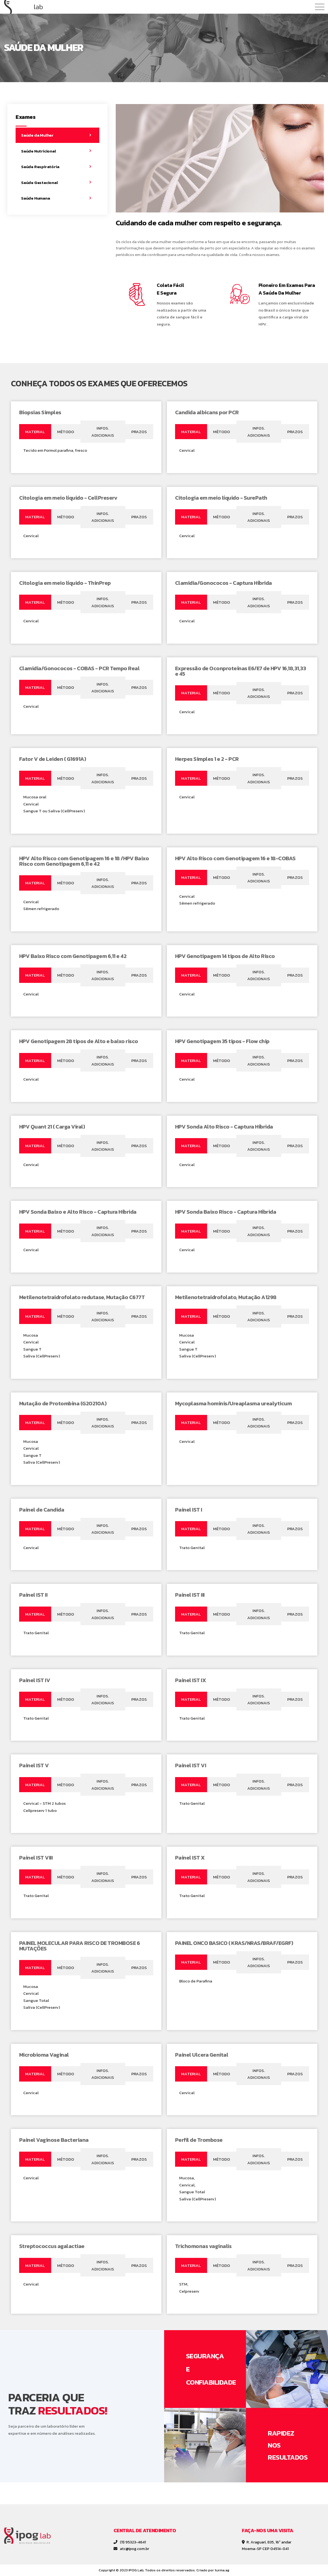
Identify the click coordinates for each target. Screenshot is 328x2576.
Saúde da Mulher (37, 135)
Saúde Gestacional (39, 182)
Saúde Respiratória (40, 166)
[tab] (35, 431)
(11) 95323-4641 (130, 2542)
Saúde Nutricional (38, 151)
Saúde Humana (35, 198)
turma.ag (222, 2570)
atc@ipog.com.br (131, 2549)
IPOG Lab (136, 2570)
